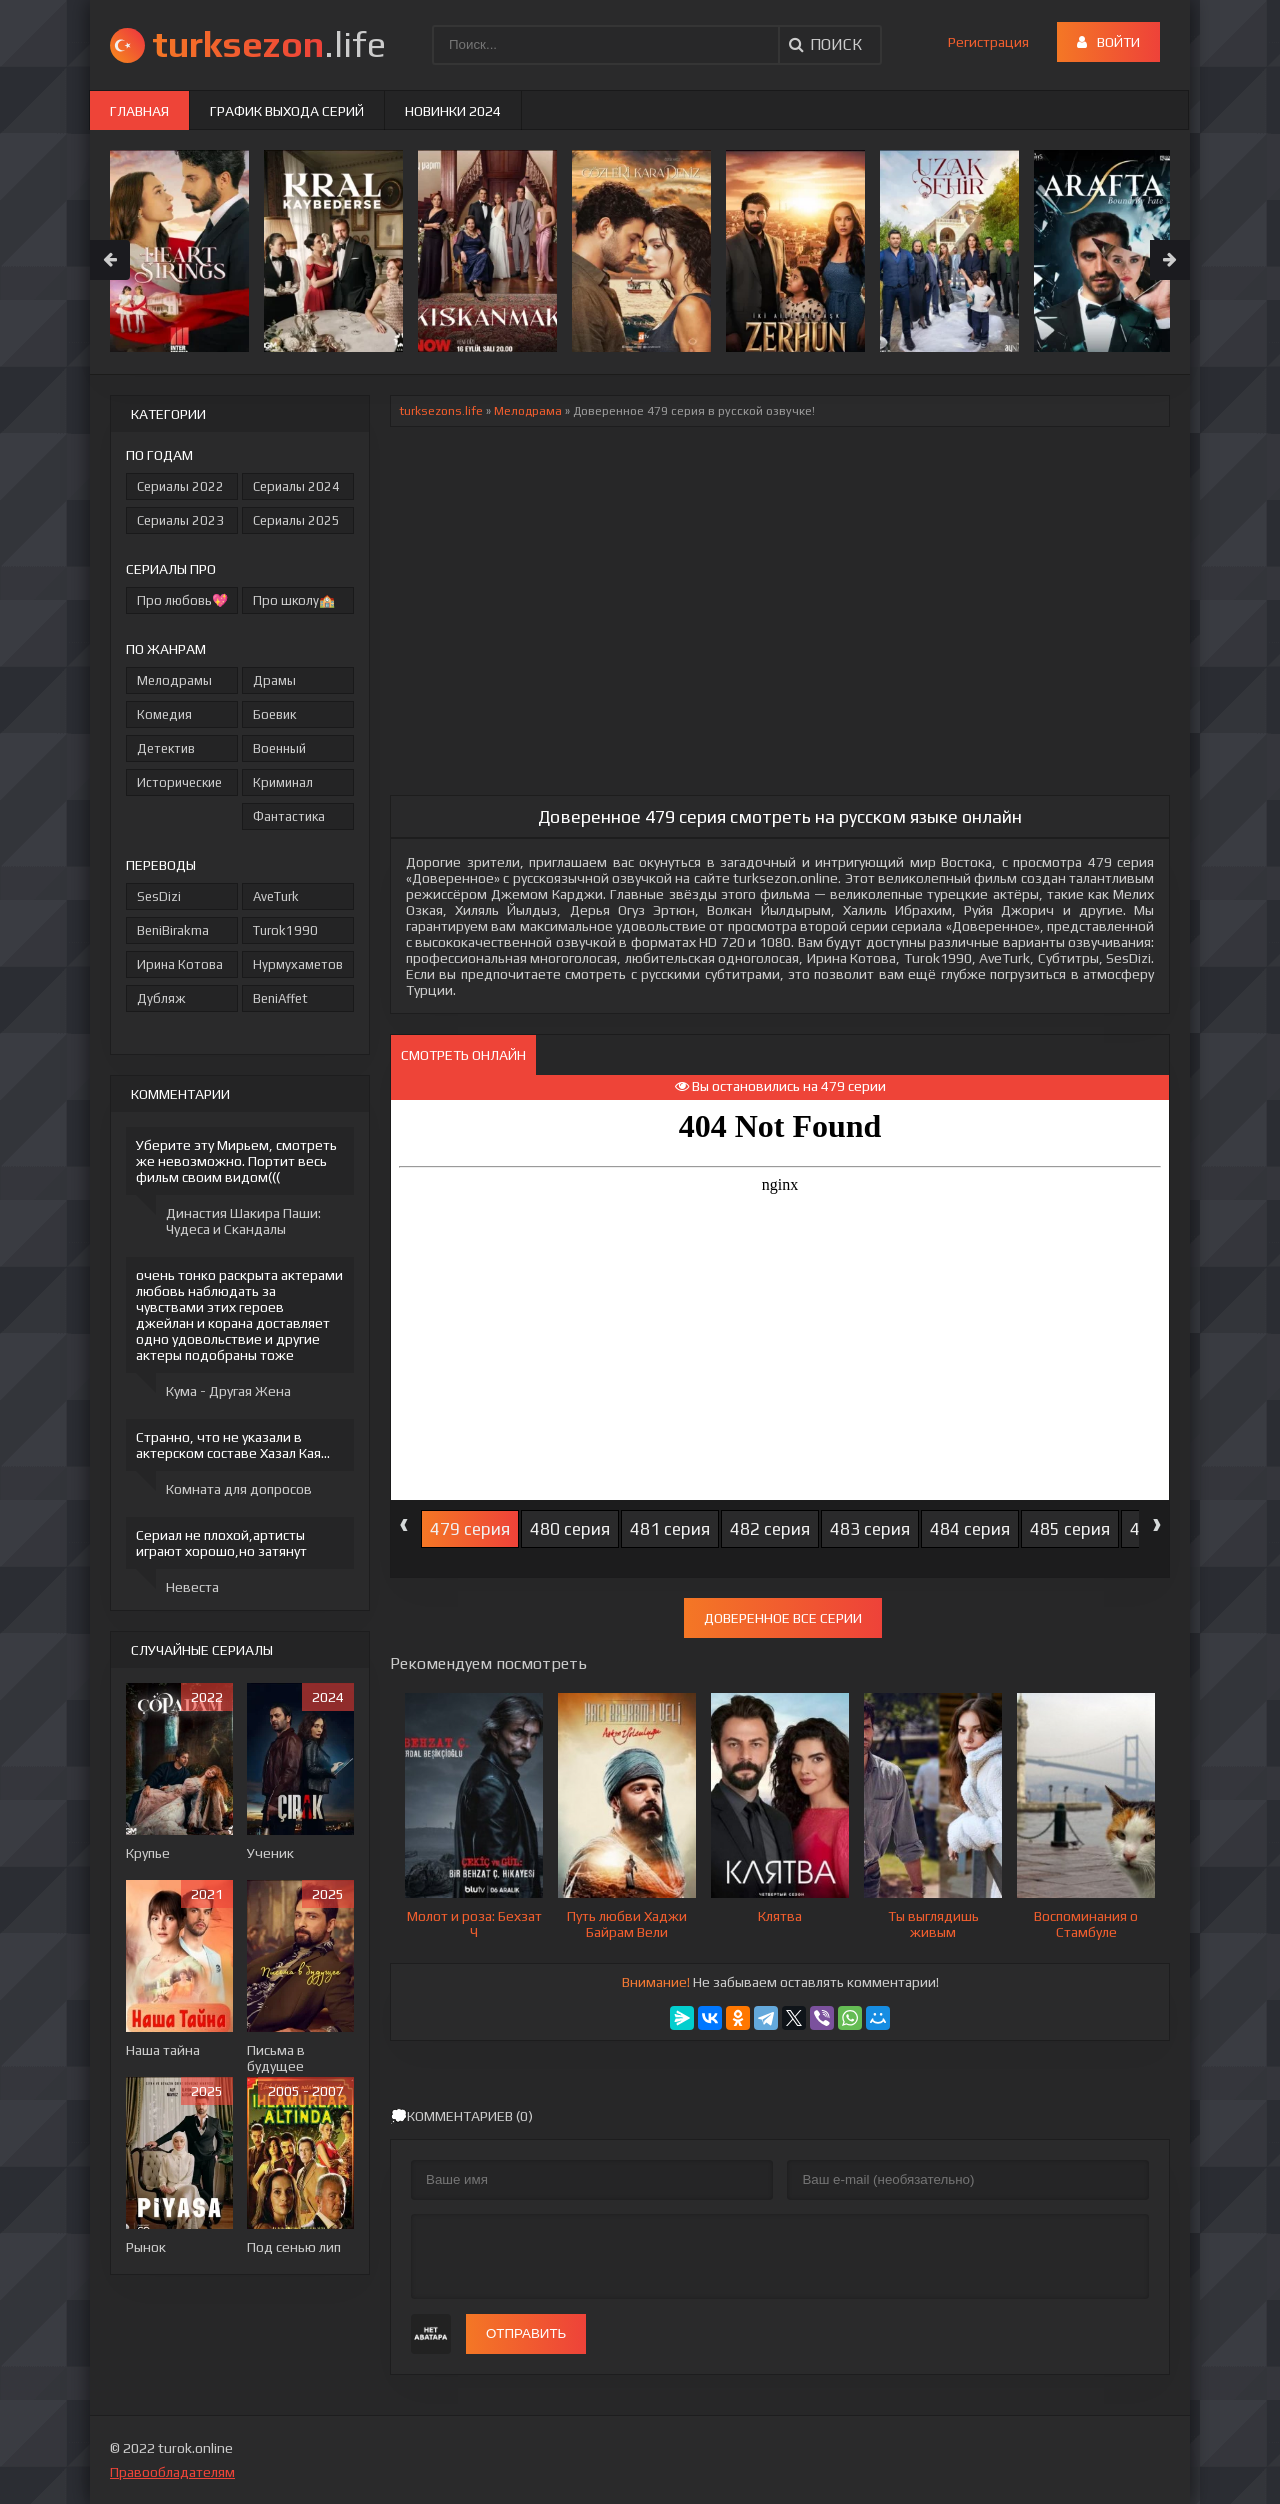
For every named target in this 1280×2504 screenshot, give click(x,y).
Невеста (192, 1587)
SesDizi (159, 896)
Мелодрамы (174, 680)
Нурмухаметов (298, 964)
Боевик (274, 714)
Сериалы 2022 (180, 486)
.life (269, 44)
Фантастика (289, 816)
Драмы (274, 680)
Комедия (164, 714)
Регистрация (988, 42)
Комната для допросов (239, 1489)
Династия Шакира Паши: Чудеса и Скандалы (243, 1221)
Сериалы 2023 (180, 520)
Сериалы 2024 (296, 486)
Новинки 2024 (453, 111)
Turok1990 (285, 930)
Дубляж (161, 998)
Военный (279, 748)
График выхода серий (287, 111)
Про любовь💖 (182, 600)
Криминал (283, 782)
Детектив (166, 748)
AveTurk (276, 896)
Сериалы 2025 (296, 520)
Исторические (179, 782)
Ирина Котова (180, 964)
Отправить (526, 2333)
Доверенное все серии (783, 1618)
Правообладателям (172, 2472)
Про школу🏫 (294, 600)
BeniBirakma (173, 930)
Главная (139, 111)
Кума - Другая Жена (228, 1391)
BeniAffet (280, 998)
